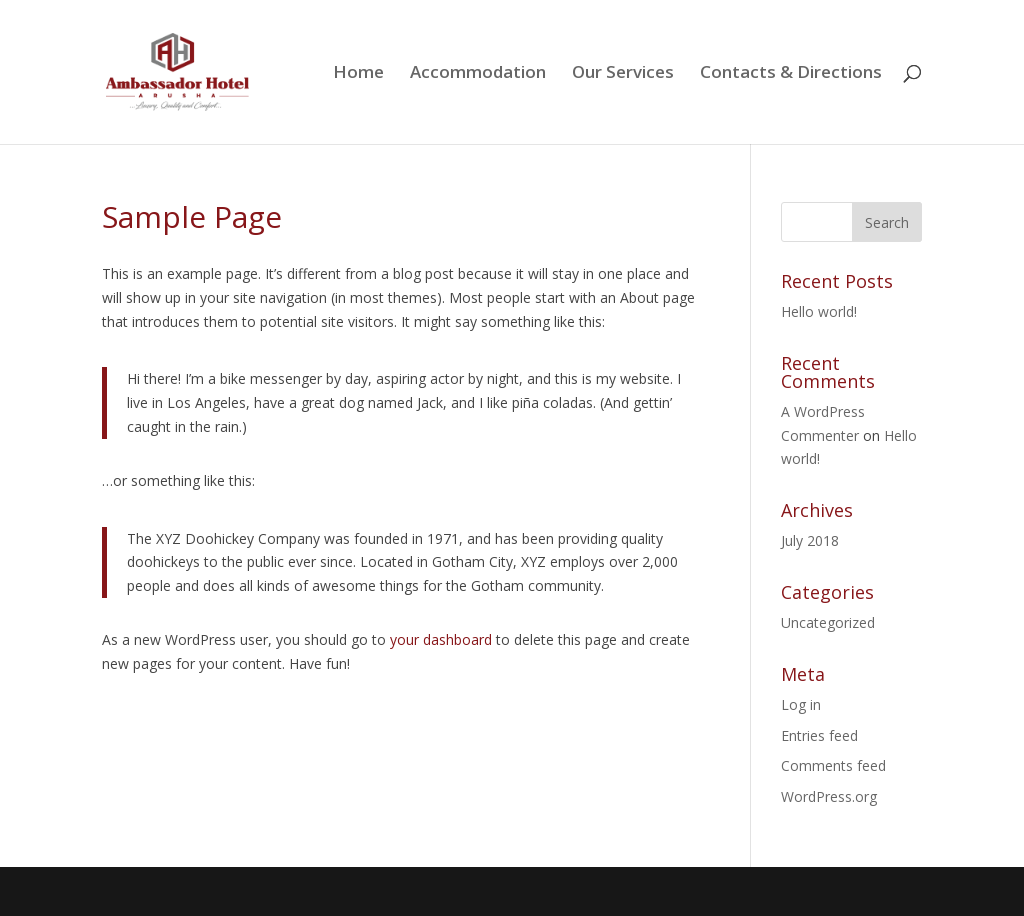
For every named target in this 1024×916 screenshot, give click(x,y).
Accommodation (478, 74)
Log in (801, 704)
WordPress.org (829, 796)
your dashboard (441, 639)
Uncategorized (828, 622)
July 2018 (810, 540)
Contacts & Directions (791, 74)
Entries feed (819, 735)
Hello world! (819, 311)
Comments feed (833, 765)
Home (358, 74)
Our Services (623, 74)
